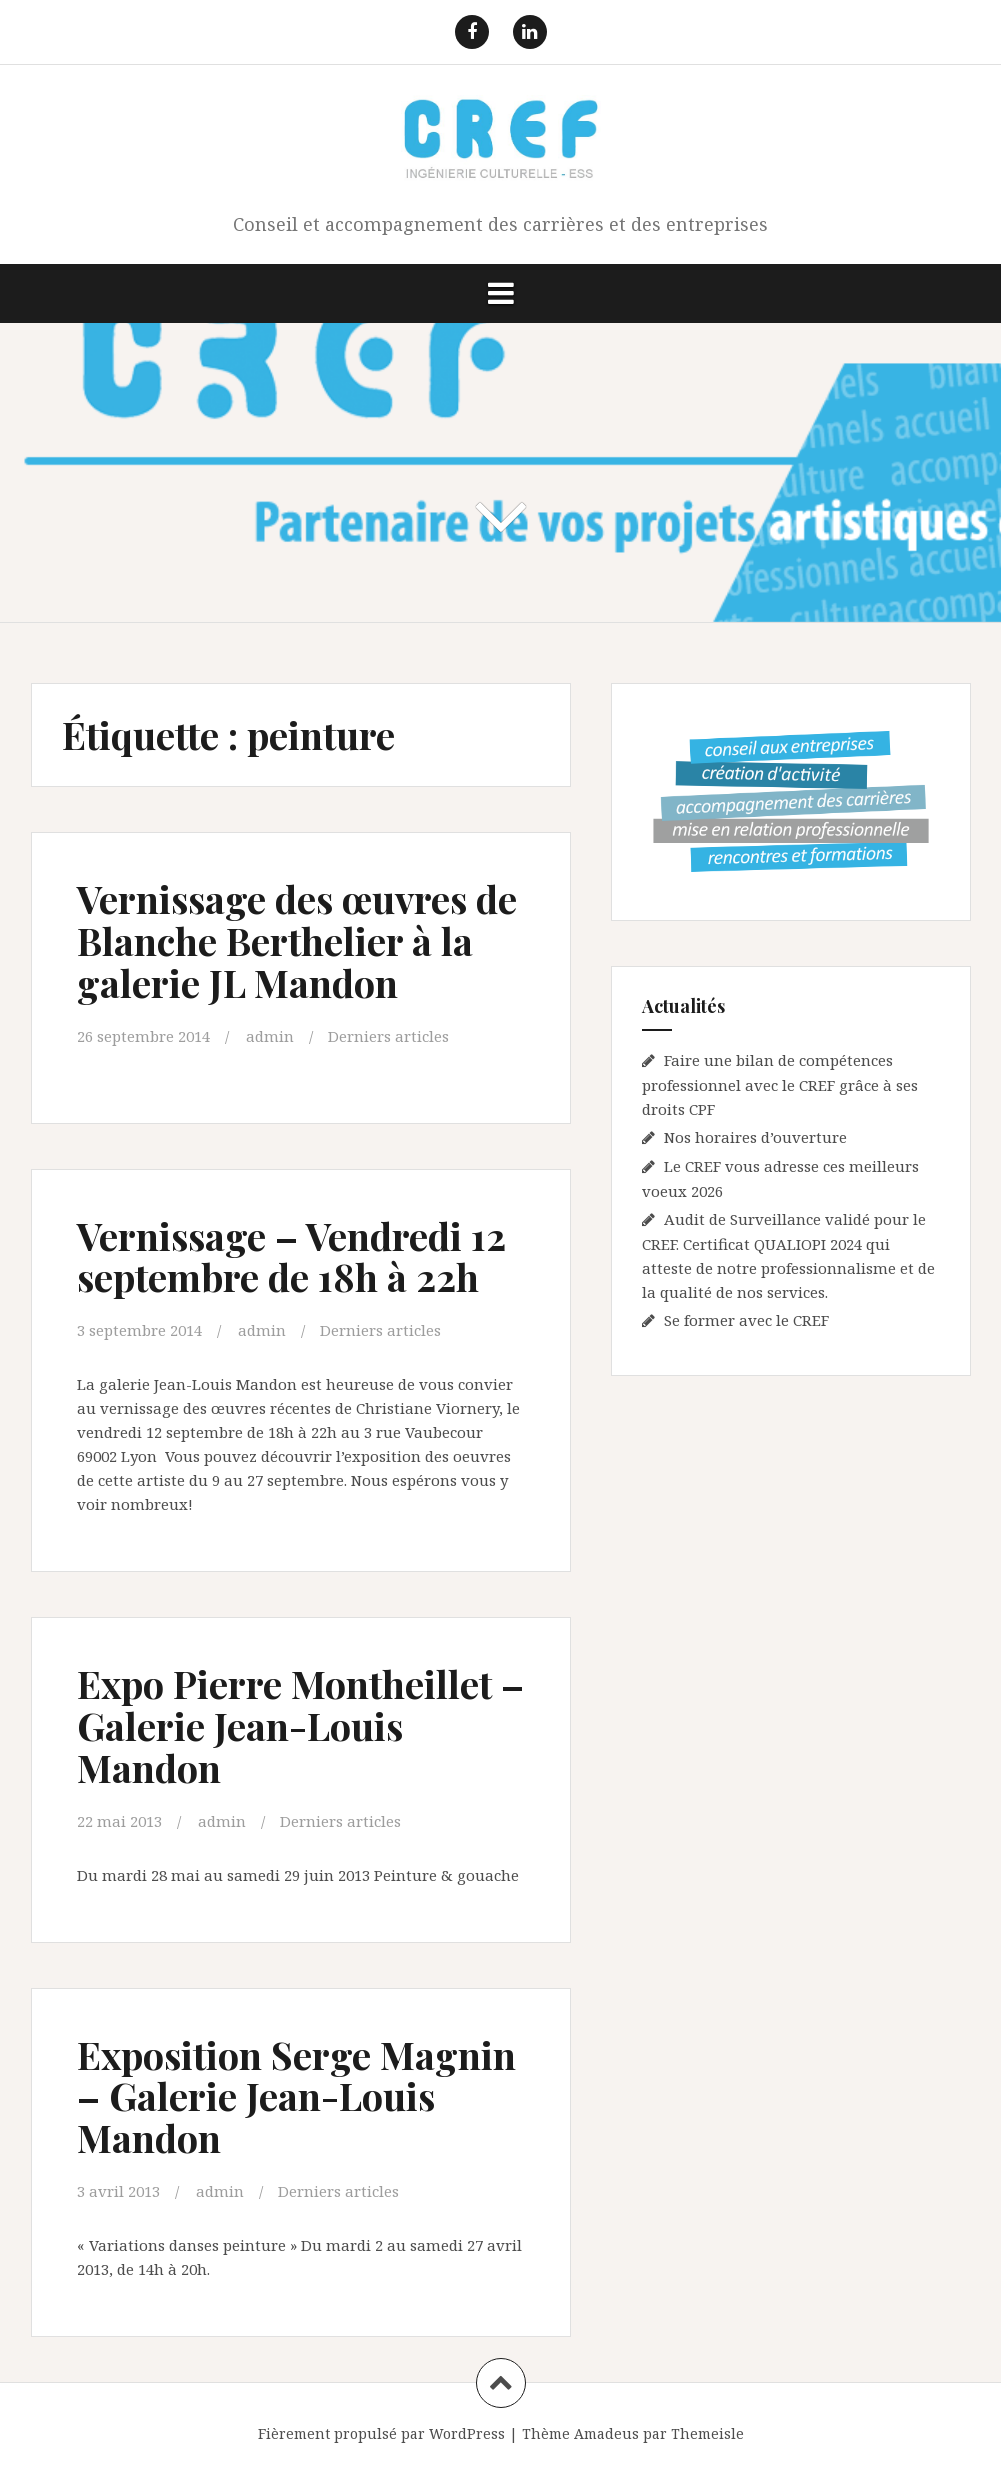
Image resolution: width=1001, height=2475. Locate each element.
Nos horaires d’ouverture (755, 1137)
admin (270, 1036)
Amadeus (606, 2433)
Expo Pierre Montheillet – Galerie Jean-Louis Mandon (300, 1725)
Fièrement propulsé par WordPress (381, 2433)
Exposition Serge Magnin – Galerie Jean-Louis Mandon (296, 2096)
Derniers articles (388, 1036)
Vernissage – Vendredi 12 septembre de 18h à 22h (291, 1256)
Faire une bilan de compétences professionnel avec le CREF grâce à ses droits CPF (780, 1084)
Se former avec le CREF (746, 1320)
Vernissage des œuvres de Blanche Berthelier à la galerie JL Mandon (297, 940)
